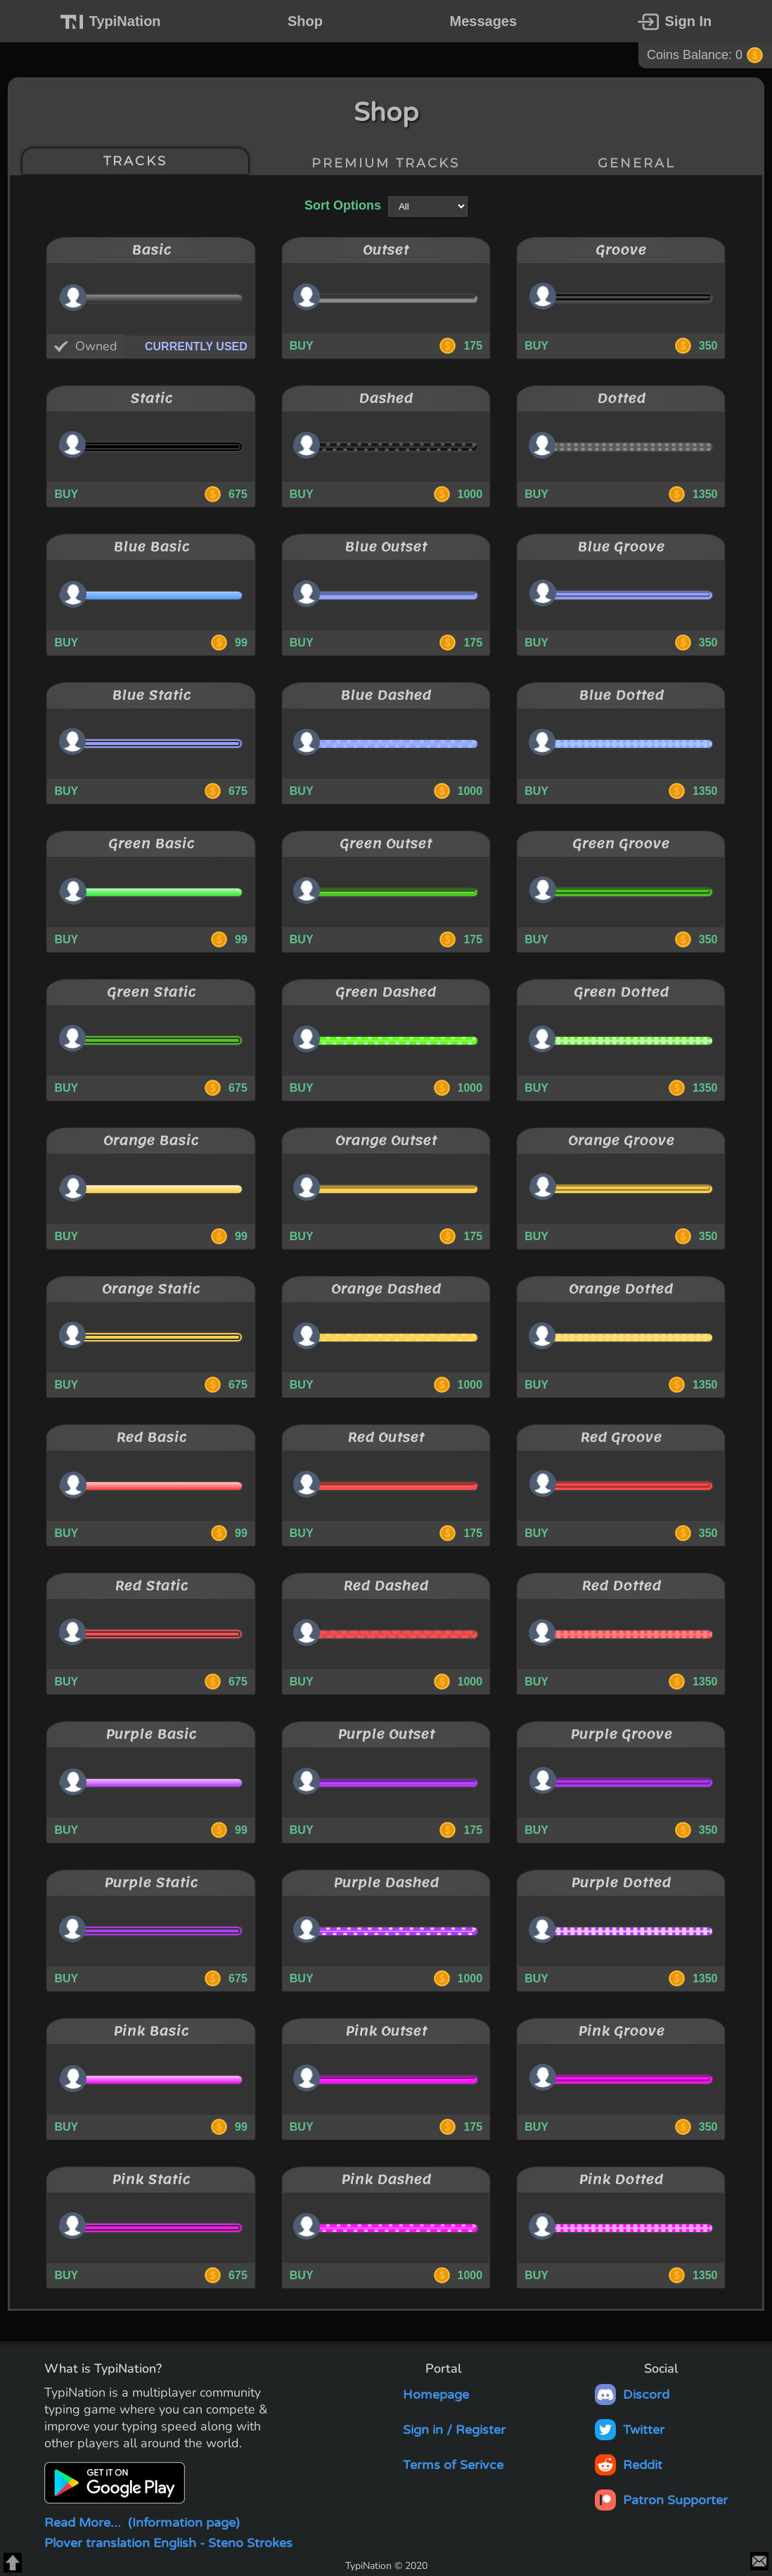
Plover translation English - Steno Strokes (168, 2543)
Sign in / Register (444, 2429)
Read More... (142, 2522)
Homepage (425, 2394)
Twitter (629, 2429)
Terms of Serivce (442, 2464)
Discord (632, 2394)
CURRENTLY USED (196, 346)
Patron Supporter (661, 2500)
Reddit (628, 2464)
